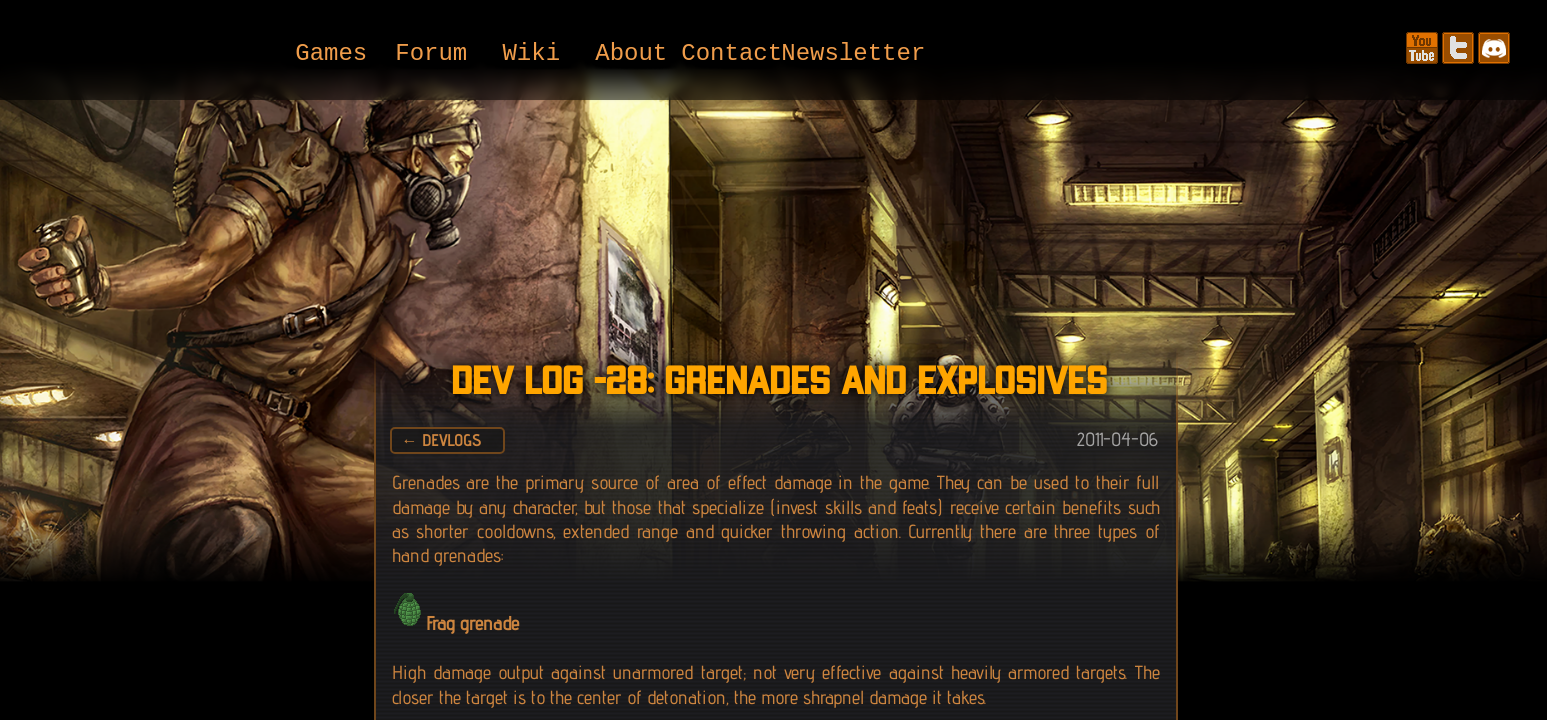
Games (331, 55)
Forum (431, 55)
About (631, 55)
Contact (731, 55)
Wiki (531, 55)
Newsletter (831, 55)
